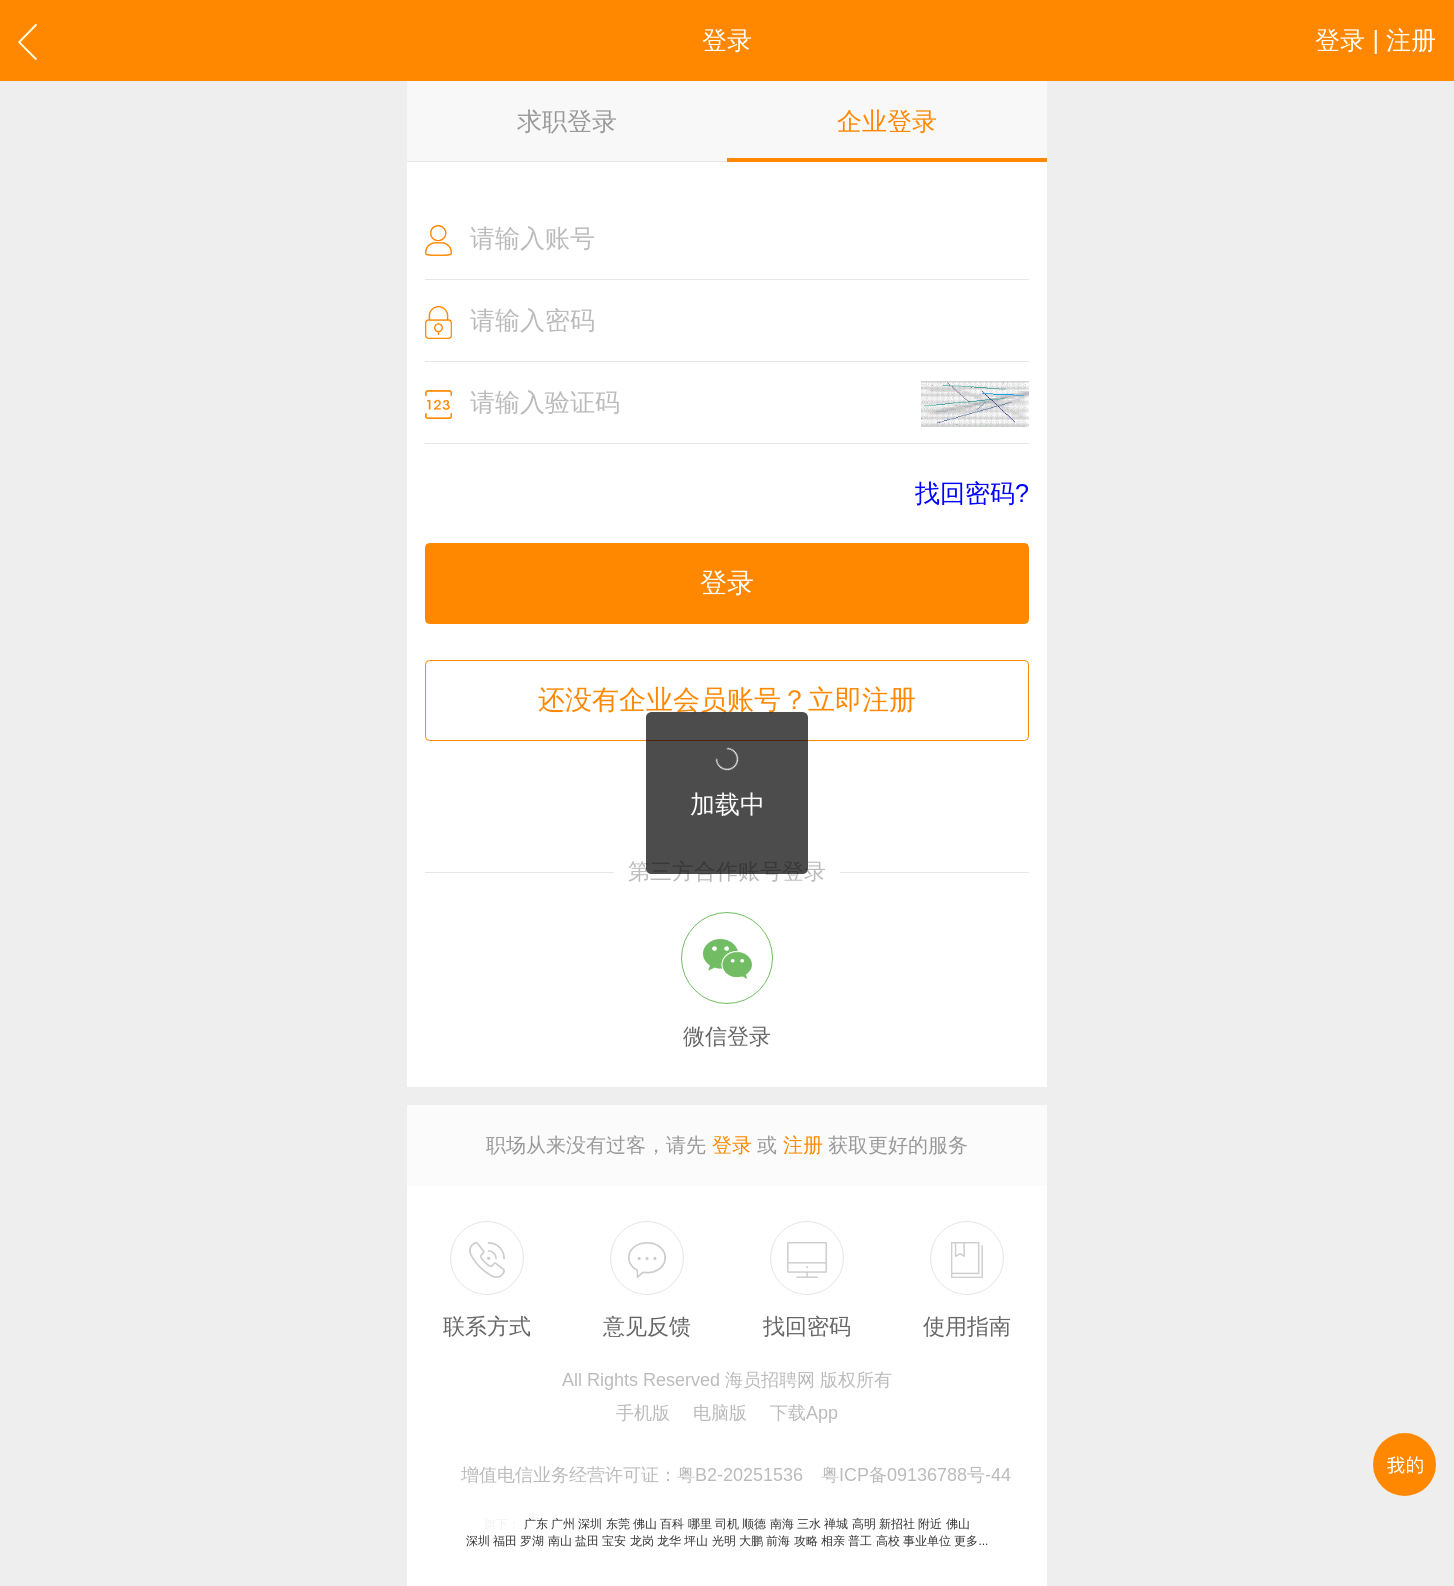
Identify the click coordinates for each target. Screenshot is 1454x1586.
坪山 (696, 1541)
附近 (930, 1524)
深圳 (590, 1524)
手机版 (643, 1413)
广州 (563, 1524)
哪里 (700, 1524)
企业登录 (887, 121)
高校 (888, 1541)
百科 (672, 1524)
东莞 (618, 1524)
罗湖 (532, 1541)
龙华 (669, 1541)
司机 (727, 1524)
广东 (536, 1524)
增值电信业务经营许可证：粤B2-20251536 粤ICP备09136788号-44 (736, 1475)
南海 (782, 1524)
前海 (778, 1541)
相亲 (833, 1541)
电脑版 (720, 1413)
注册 (803, 1145)
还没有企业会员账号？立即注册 (727, 700)
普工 (860, 1541)
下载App (804, 1413)
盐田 (587, 1541)
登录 (727, 583)
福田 (505, 1541)
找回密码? (972, 493)
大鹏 (751, 1541)
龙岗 (642, 1541)
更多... (971, 1541)
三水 (809, 1524)
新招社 (897, 1524)
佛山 (645, 1524)
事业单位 (927, 1541)
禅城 (836, 1524)
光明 (724, 1541)
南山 (560, 1541)
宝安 (614, 1541)
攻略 (806, 1541)
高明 (864, 1524)
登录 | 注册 (1375, 40)
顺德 (754, 1524)
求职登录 (567, 121)
